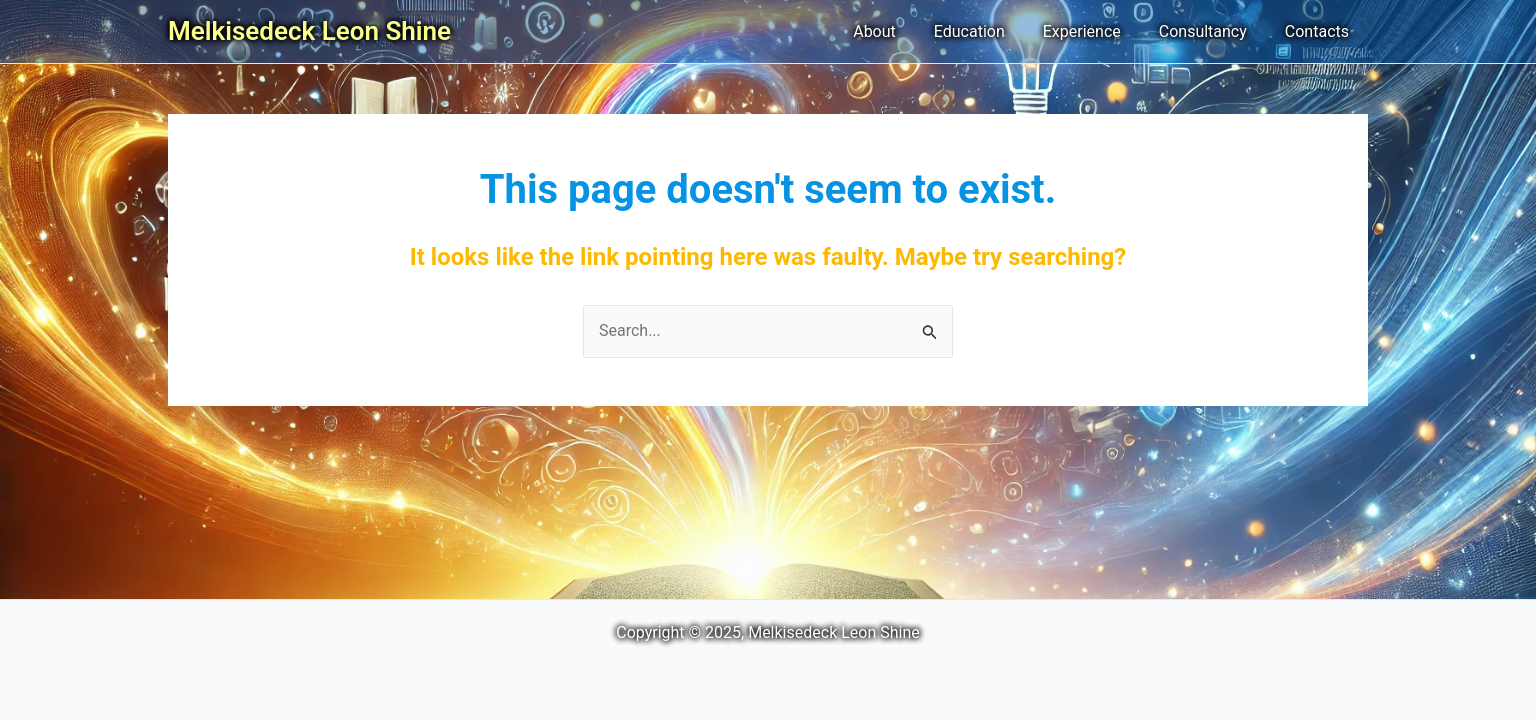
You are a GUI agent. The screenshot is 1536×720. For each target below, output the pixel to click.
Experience (1097, 31)
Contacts (1320, 31)
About (901, 31)
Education (990, 31)
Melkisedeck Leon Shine (309, 31)
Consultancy (1212, 31)
